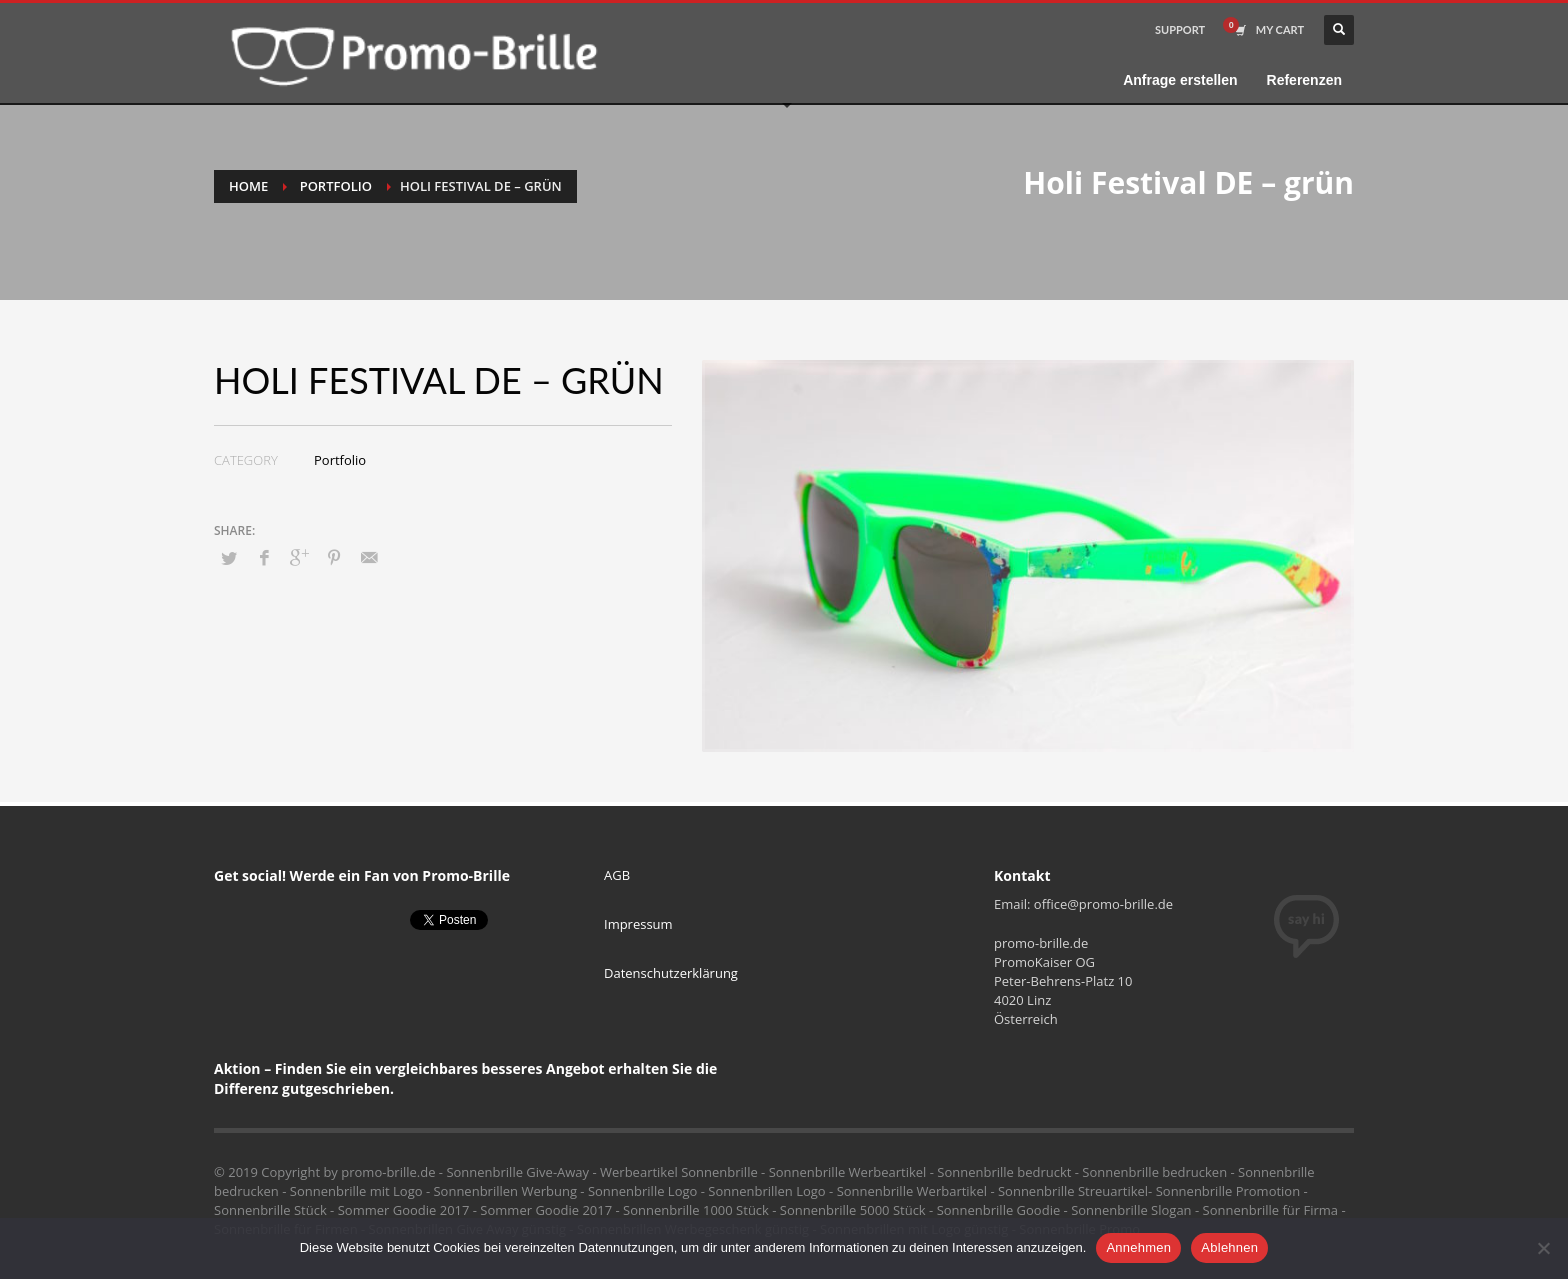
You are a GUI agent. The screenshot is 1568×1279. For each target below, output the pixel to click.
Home (248, 186)
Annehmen (1138, 1247)
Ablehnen (1229, 1247)
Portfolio (336, 186)
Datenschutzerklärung (671, 973)
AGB (617, 875)
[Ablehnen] (1543, 1248)
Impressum (638, 924)
